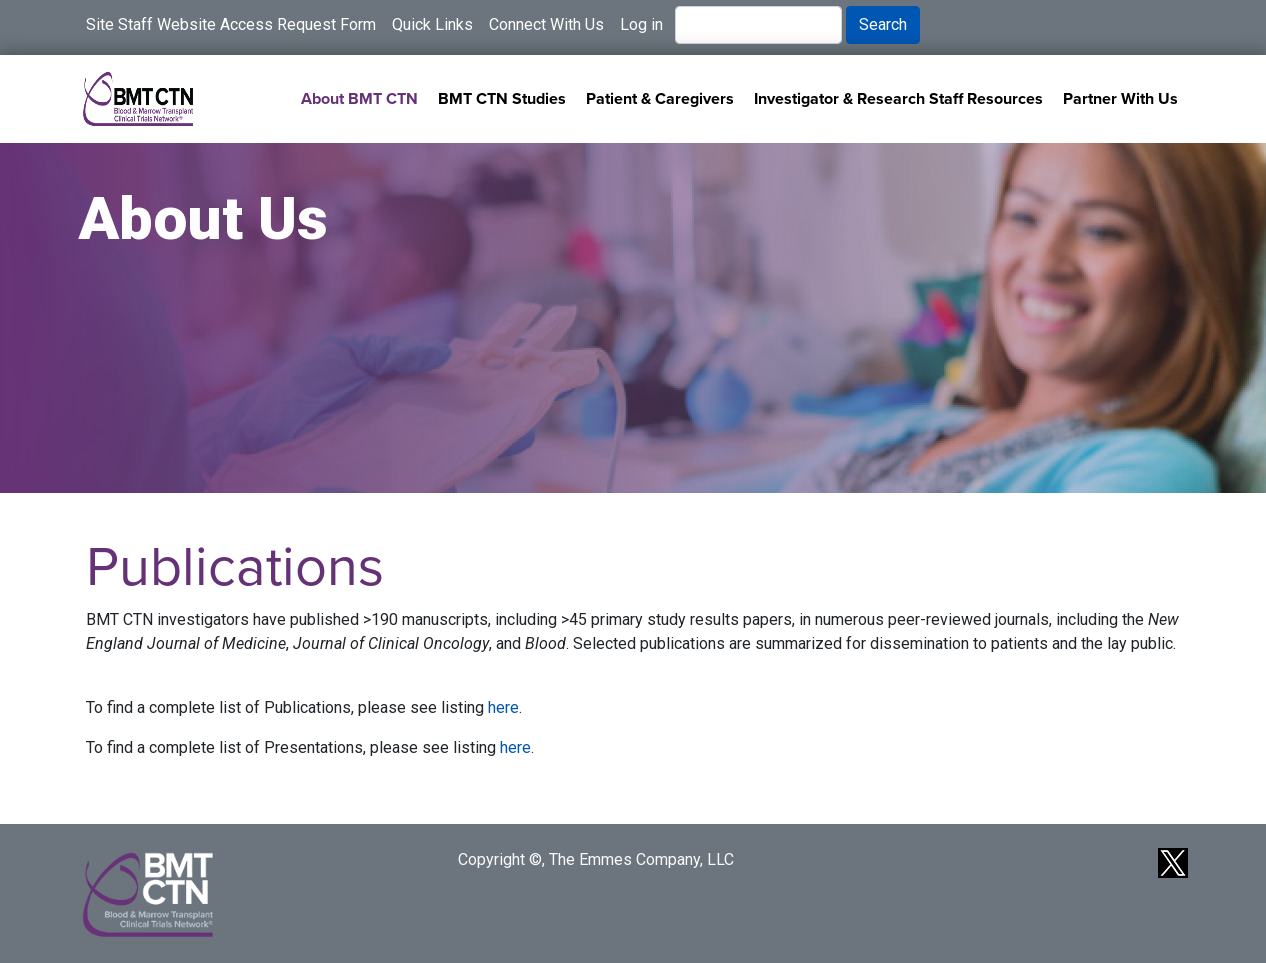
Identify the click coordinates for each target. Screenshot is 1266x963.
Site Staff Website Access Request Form (231, 24)
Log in (641, 24)
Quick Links (432, 24)
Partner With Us (1120, 98)
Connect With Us (546, 24)
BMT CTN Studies (502, 98)
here (503, 707)
